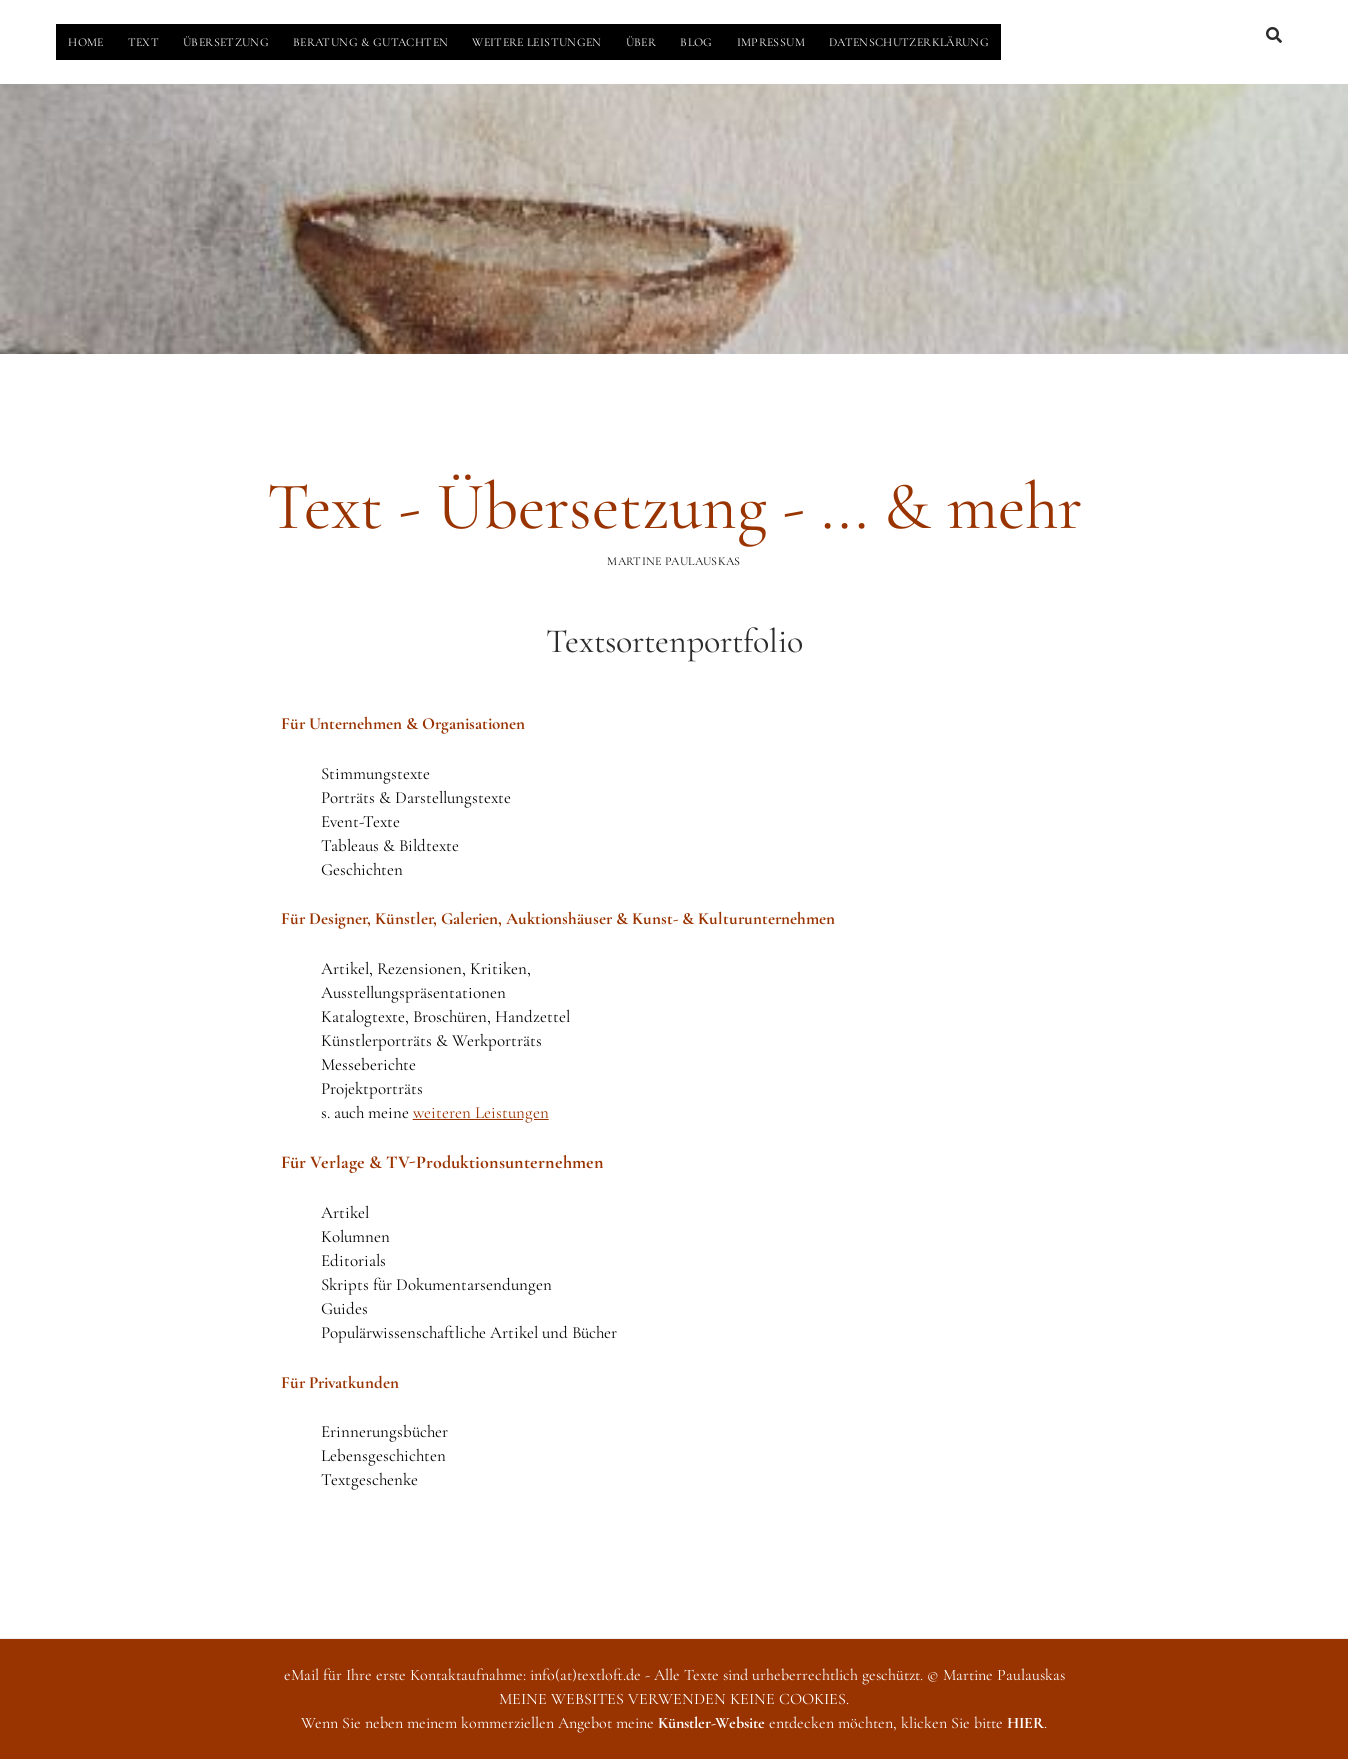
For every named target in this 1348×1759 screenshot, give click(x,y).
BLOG (696, 42)
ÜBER (641, 42)
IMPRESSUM (771, 42)
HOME (85, 42)
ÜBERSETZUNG (226, 42)
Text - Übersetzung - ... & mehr (674, 506)
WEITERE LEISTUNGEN (536, 42)
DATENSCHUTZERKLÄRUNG (909, 42)
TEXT (143, 42)
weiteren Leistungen (481, 1112)
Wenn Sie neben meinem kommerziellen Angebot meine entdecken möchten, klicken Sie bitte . (674, 1723)
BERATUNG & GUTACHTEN (370, 42)
